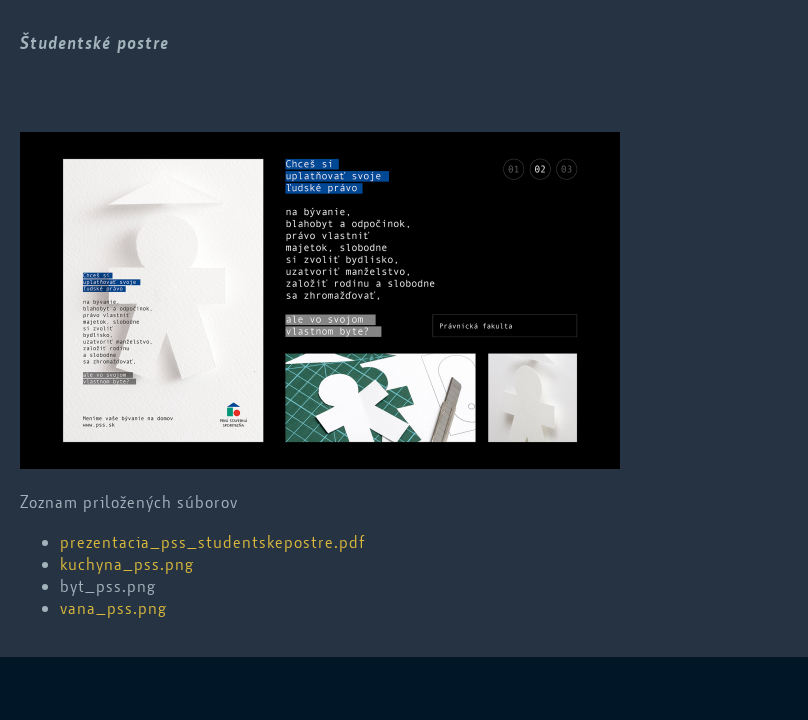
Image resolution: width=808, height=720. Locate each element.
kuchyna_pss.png (127, 564)
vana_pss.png (113, 608)
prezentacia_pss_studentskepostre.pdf (212, 542)
